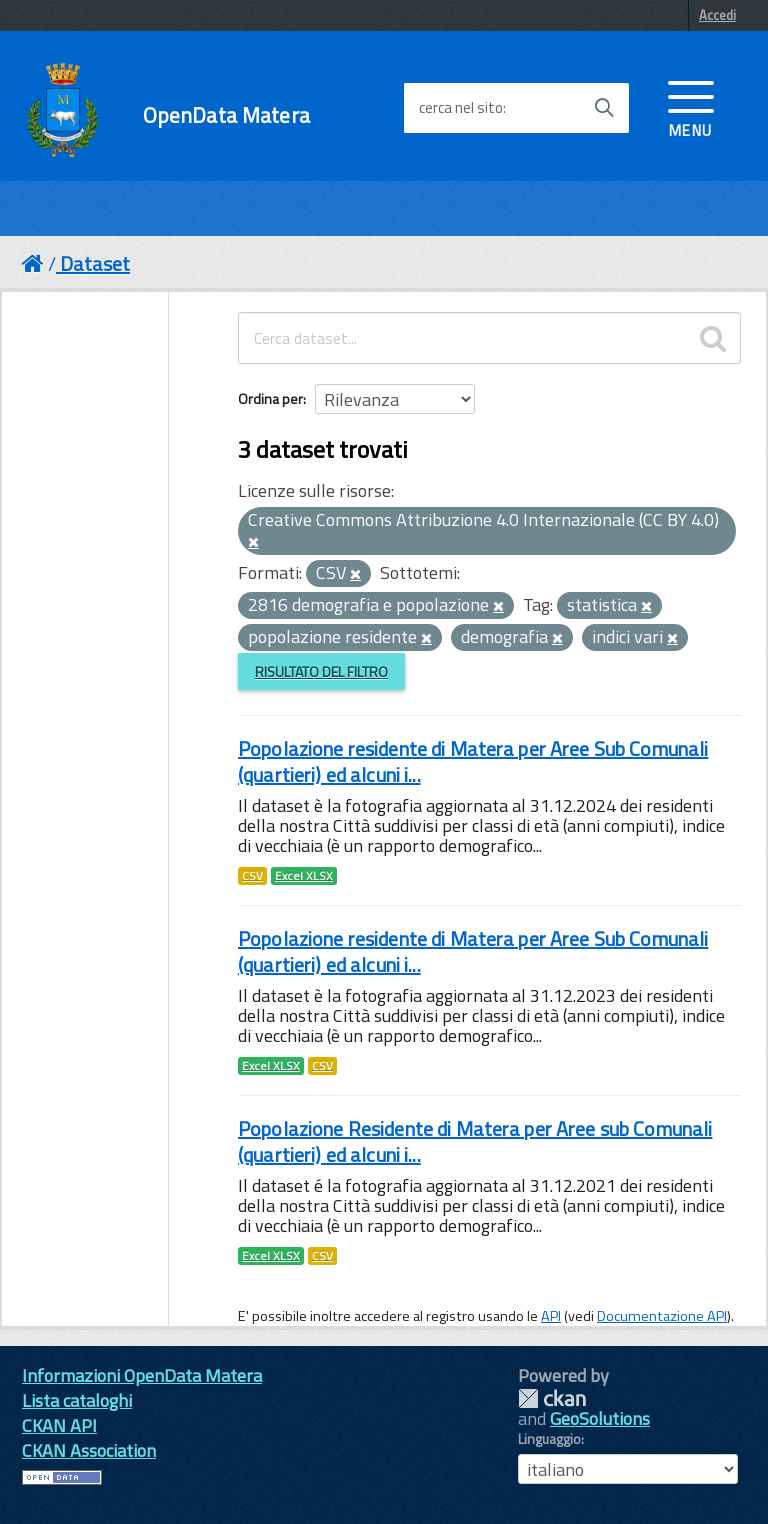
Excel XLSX (304, 876)
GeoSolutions (600, 1418)
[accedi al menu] (691, 107)
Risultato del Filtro (321, 671)
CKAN (552, 1398)
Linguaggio (549, 1439)
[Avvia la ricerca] (604, 108)
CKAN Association (89, 1450)
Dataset (95, 263)
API (551, 1316)
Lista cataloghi (77, 1400)
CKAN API (59, 1425)
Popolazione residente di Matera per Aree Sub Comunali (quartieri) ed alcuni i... (473, 761)
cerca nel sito (461, 108)
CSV (252, 876)
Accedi (717, 15)
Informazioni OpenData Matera (142, 1375)
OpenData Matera (226, 115)
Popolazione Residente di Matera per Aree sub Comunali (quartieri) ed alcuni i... (475, 1141)
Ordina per (270, 398)
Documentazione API (662, 1316)
